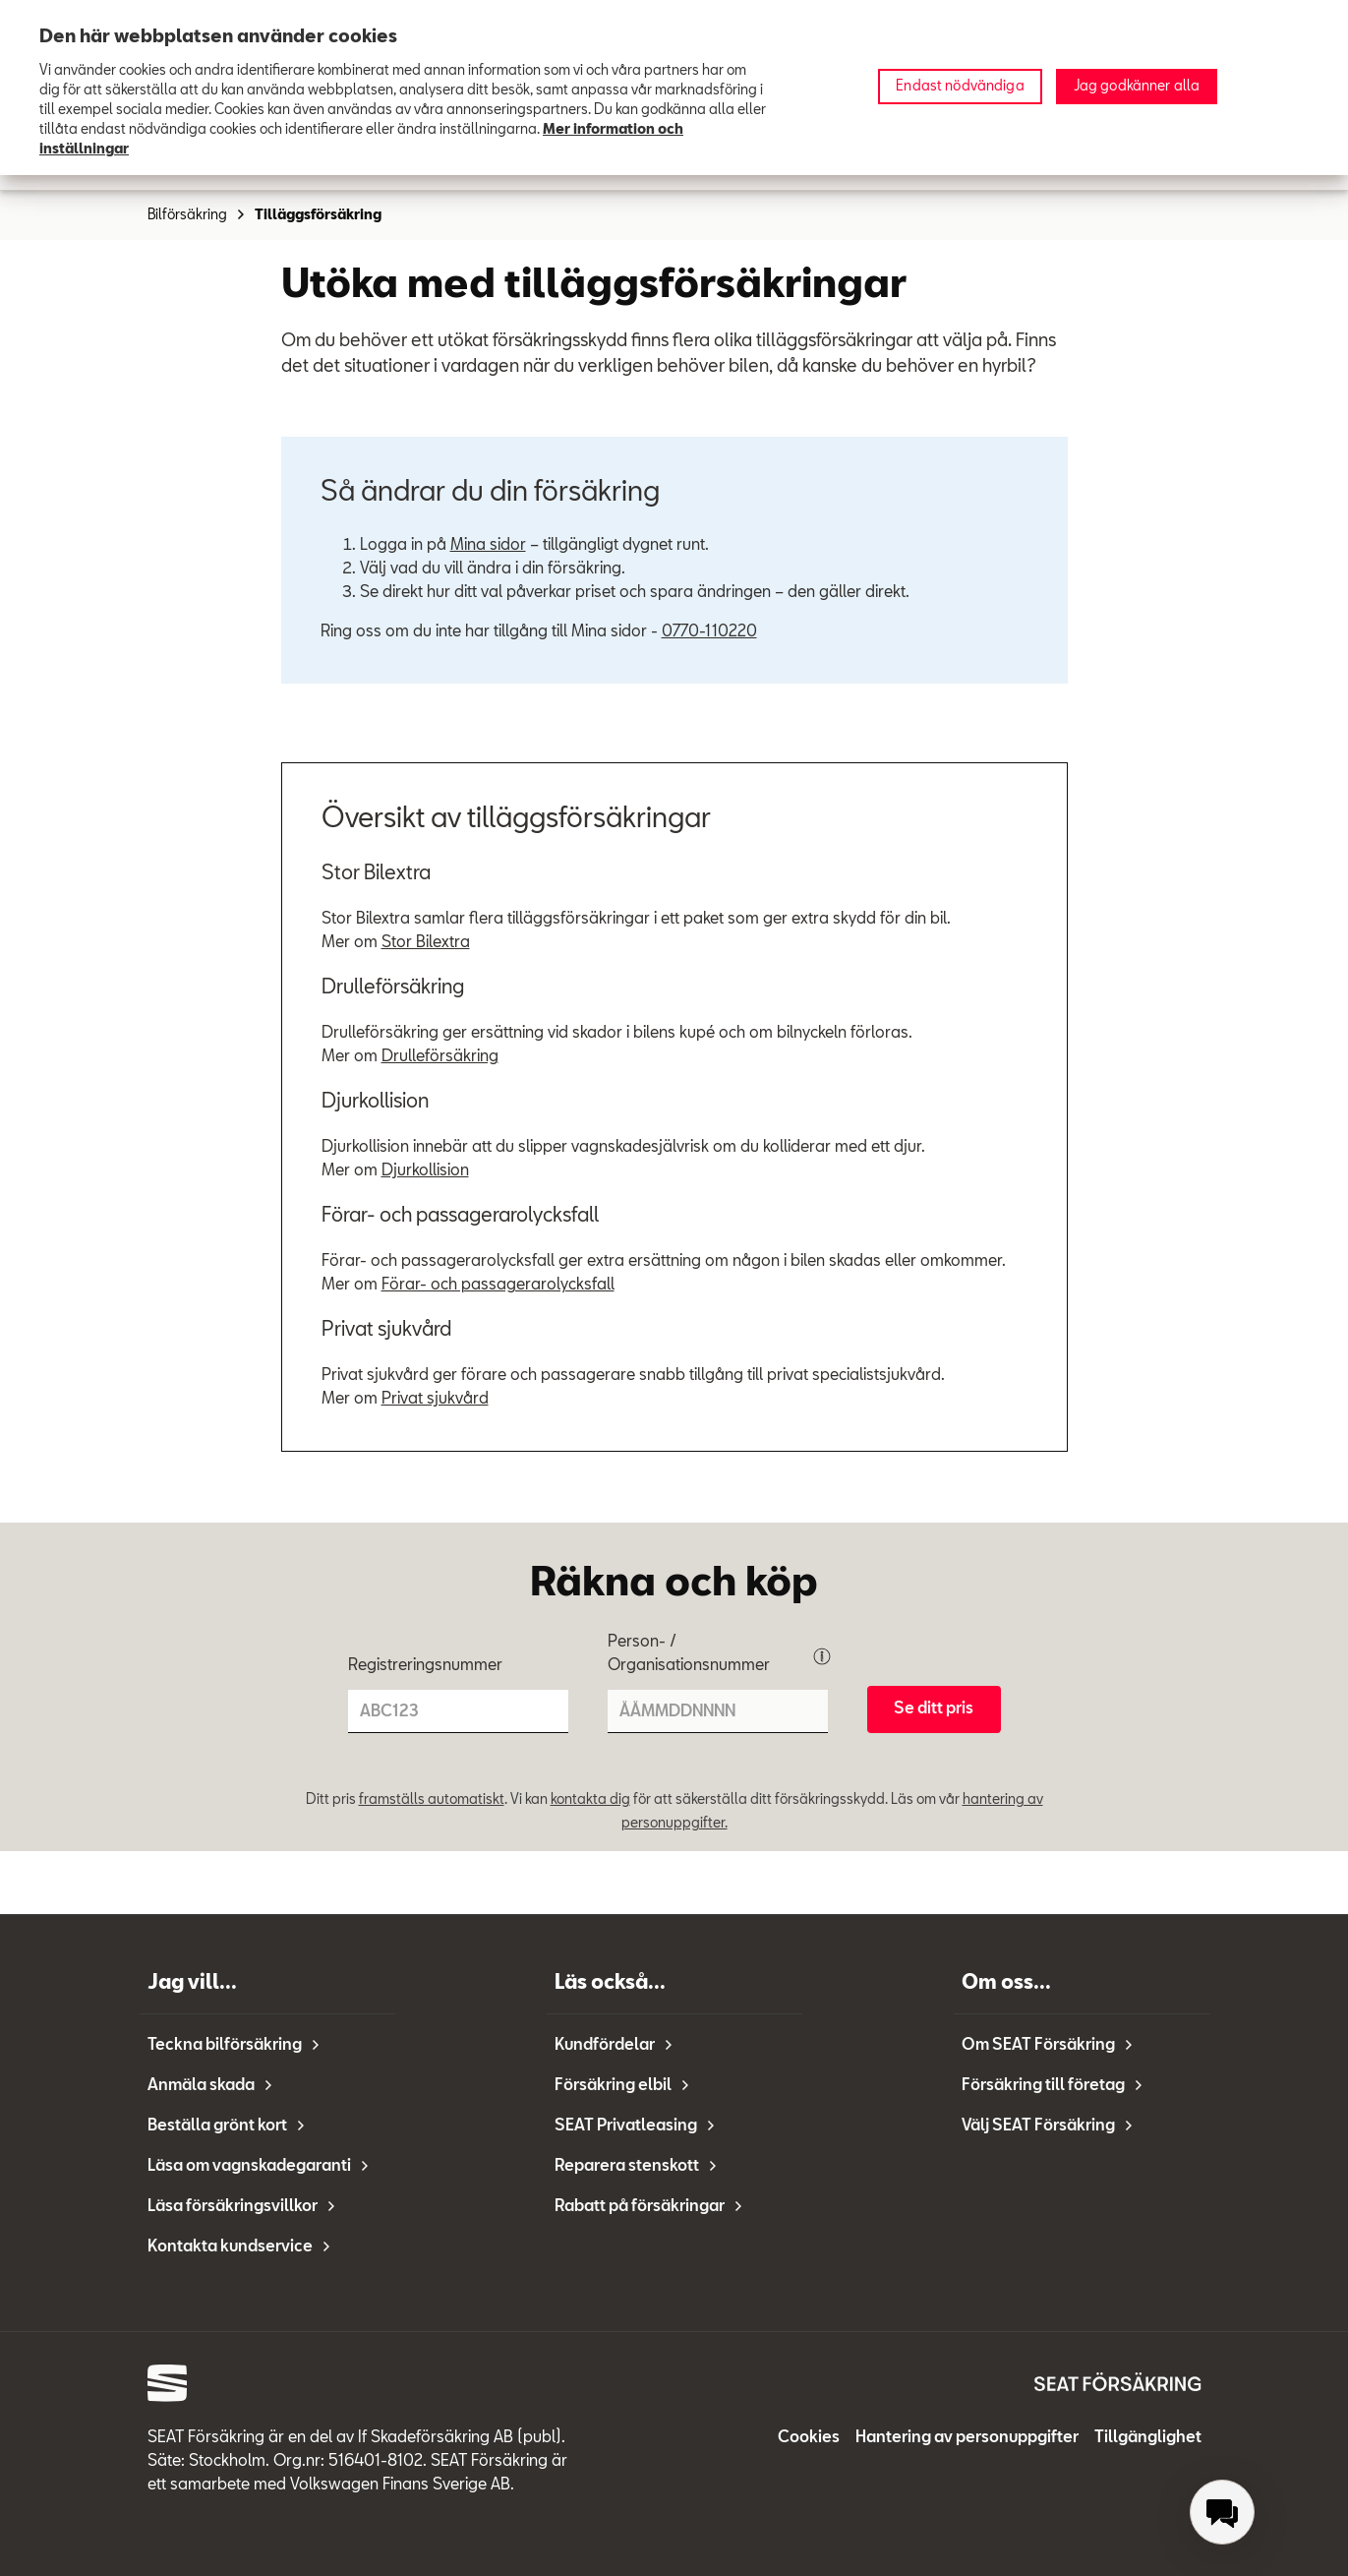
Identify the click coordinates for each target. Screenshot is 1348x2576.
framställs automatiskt (431, 1800)
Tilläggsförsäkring (318, 215)
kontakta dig (590, 1800)
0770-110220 (709, 632)
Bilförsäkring (197, 215)
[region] (674, 87)
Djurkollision (425, 1171)
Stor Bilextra (425, 943)
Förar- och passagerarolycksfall (498, 1285)
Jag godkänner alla (1137, 86)
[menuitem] (1222, 2512)
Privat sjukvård (435, 1400)
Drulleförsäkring (439, 1057)
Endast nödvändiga (960, 86)
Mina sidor (488, 546)
